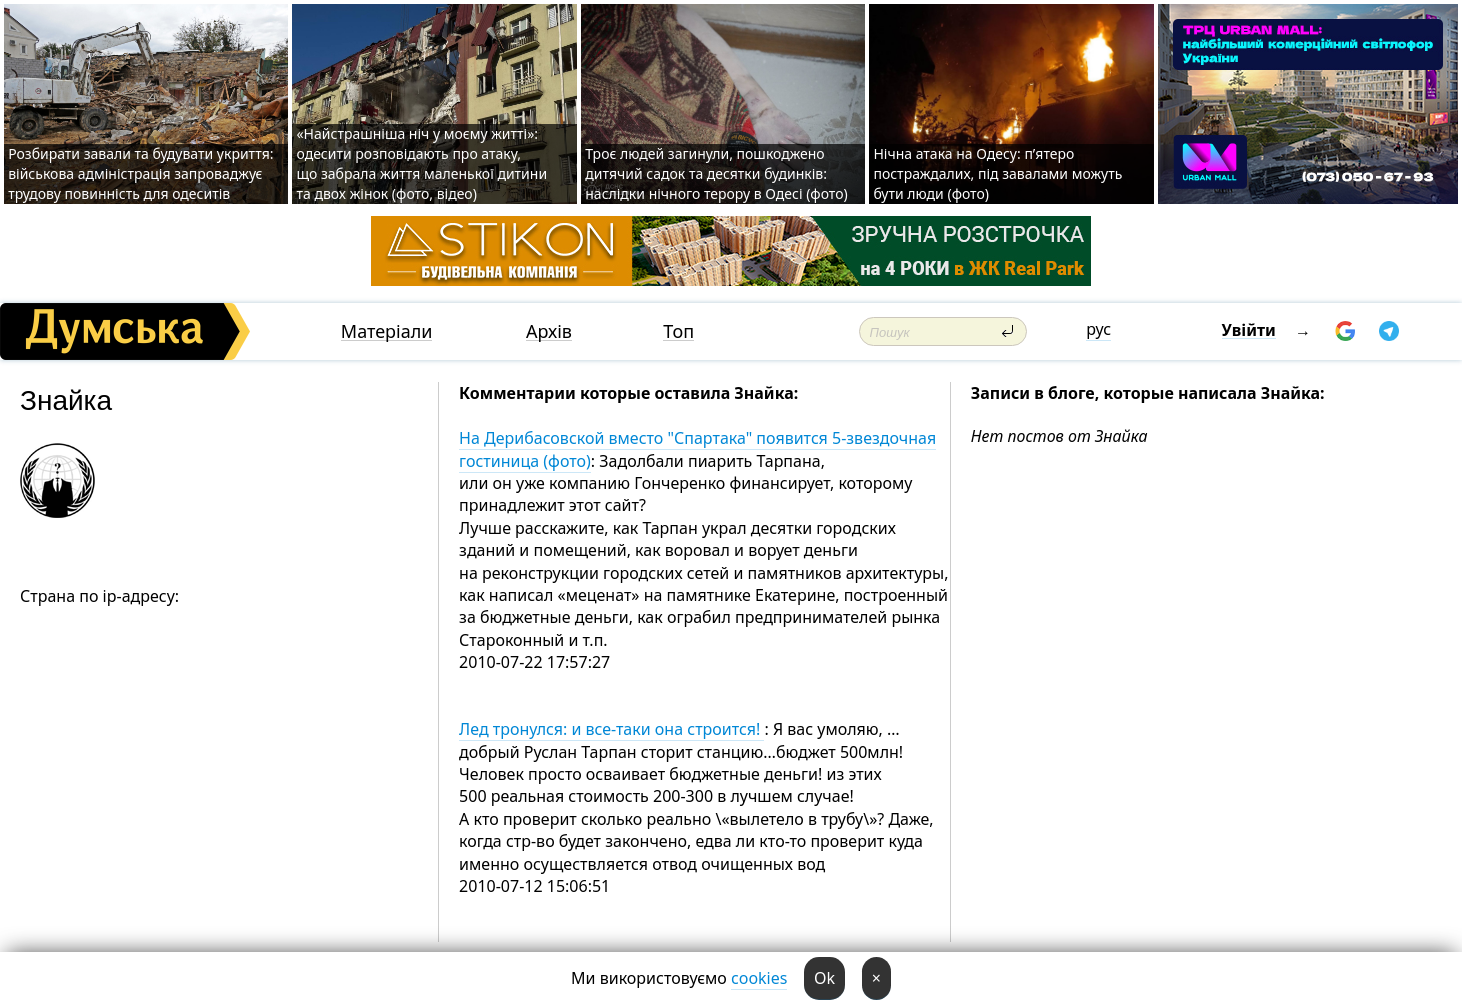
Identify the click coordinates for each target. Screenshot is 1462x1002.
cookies (759, 978)
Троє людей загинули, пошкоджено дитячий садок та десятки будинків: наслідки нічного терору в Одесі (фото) (716, 173)
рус (1098, 329)
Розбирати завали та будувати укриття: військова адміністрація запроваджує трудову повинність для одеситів (140, 173)
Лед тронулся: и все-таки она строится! (611, 729)
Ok (824, 978)
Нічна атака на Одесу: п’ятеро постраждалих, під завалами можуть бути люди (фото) (997, 173)
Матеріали (387, 331)
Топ (678, 331)
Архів (549, 331)
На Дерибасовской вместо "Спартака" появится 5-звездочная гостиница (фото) (697, 449)
